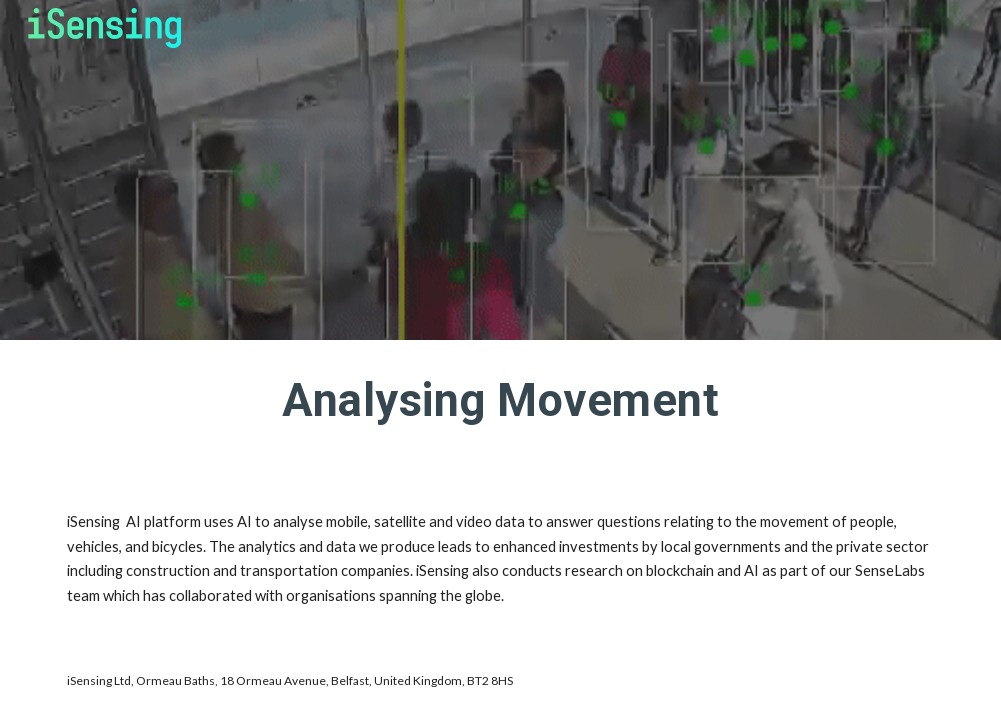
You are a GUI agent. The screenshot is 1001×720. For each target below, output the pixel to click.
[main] (500, 409)
